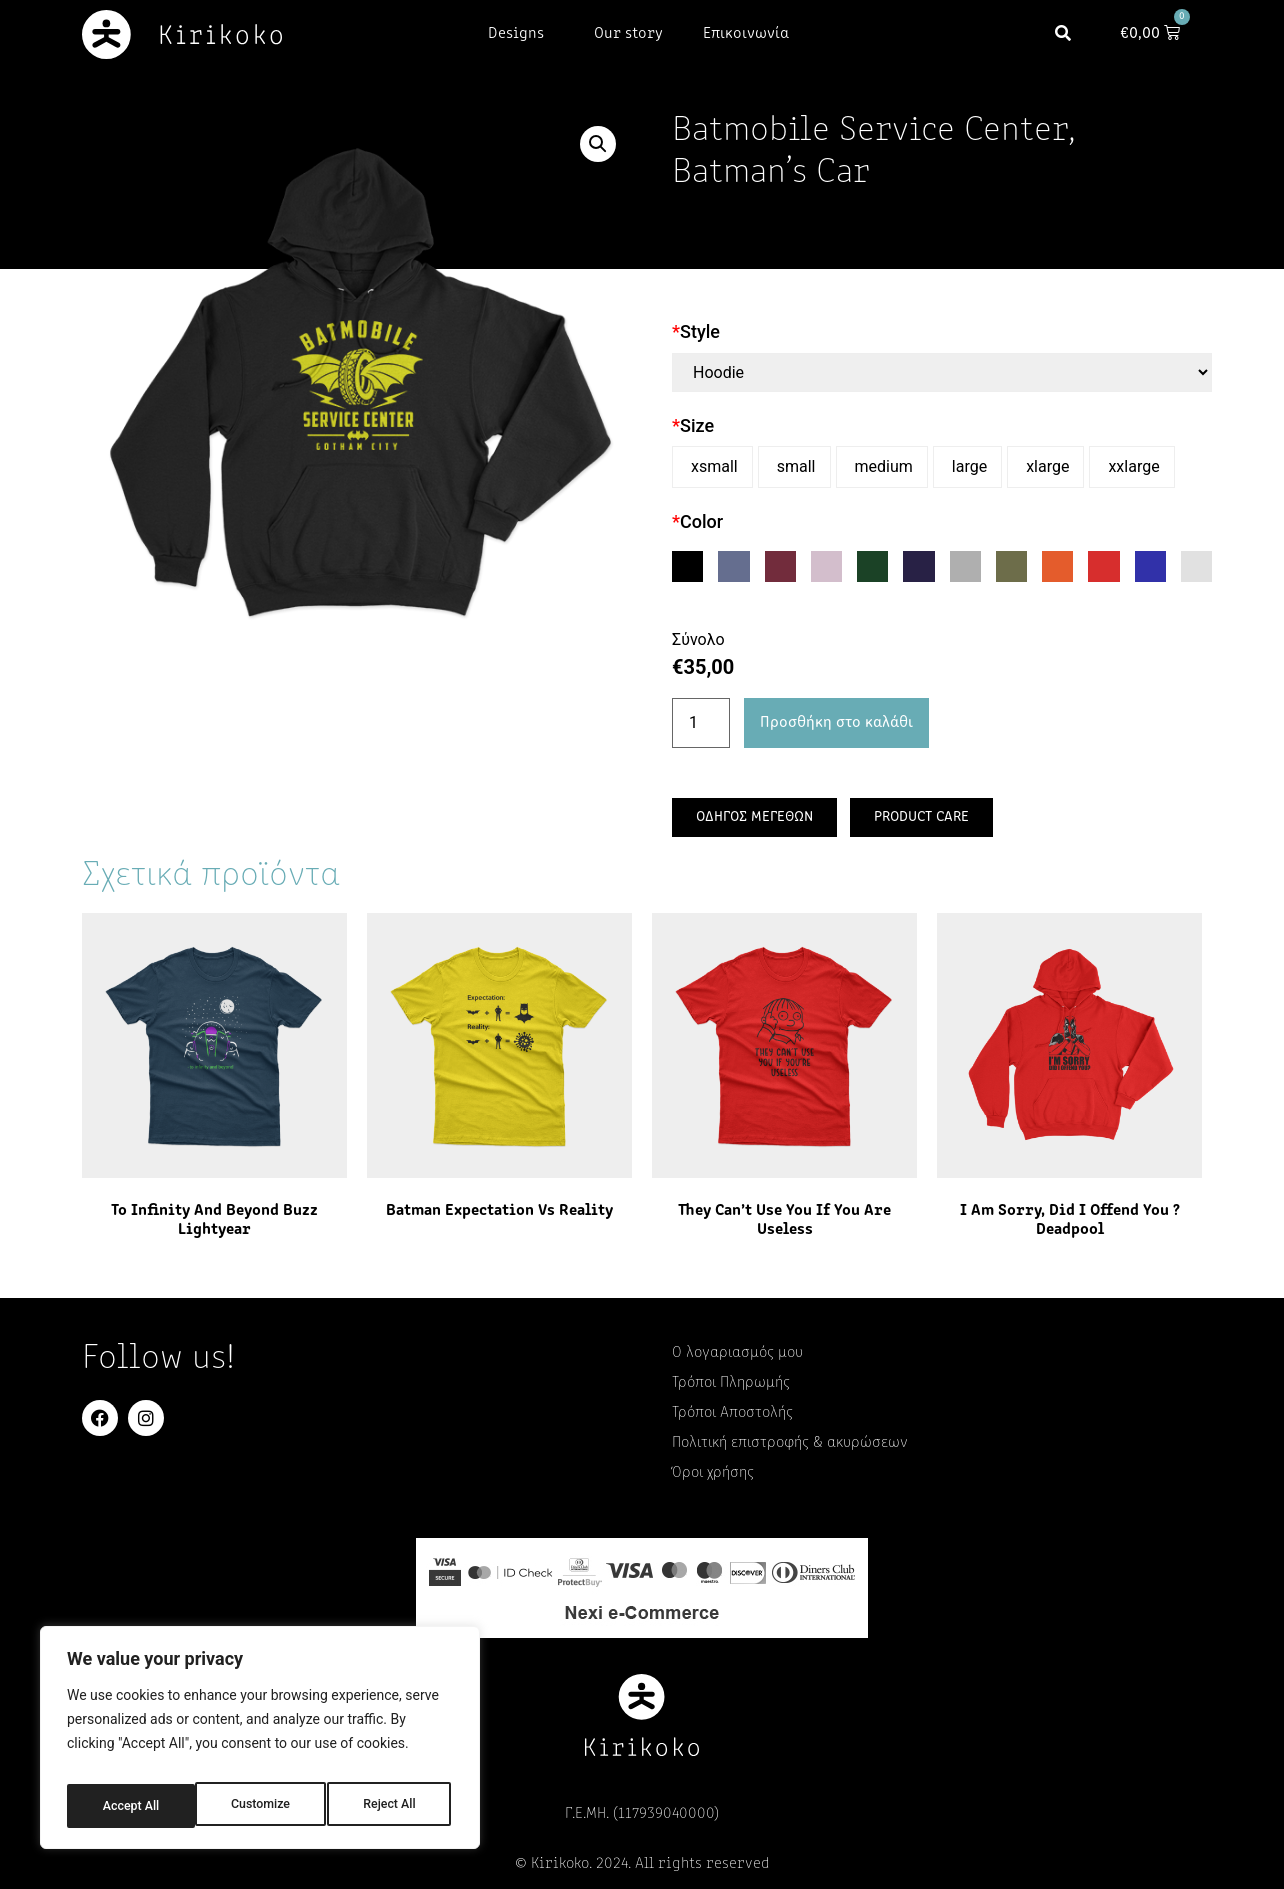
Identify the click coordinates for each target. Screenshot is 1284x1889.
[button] (1072, 34)
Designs (521, 34)
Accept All (391, 1806)
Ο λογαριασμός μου (737, 1353)
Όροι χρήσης (713, 1473)
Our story (628, 34)
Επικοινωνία (746, 34)
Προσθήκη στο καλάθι (836, 723)
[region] (260, 1744)
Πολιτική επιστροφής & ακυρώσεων (790, 1443)
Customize (130, 1806)
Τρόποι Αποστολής (732, 1413)
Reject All (261, 1806)
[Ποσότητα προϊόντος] (701, 723)
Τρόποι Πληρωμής (731, 1383)
